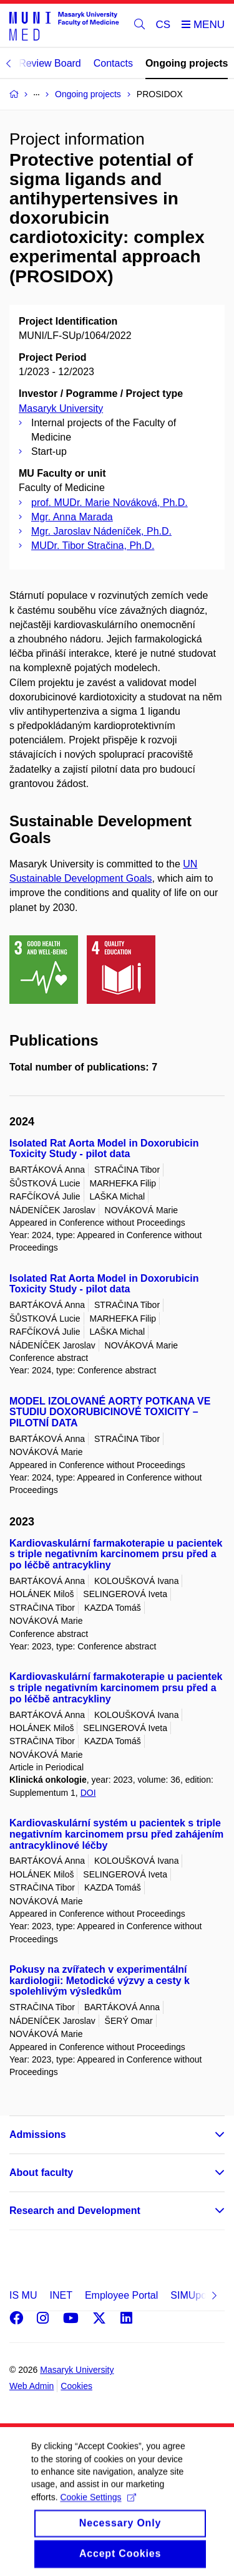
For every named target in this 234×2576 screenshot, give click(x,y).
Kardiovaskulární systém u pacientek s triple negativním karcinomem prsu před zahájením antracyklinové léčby (116, 1834)
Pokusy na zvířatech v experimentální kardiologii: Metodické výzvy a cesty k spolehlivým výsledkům (99, 1980)
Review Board (50, 63)
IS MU (23, 2295)
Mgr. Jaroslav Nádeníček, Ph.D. (101, 531)
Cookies (76, 2386)
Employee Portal (121, 2295)
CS (163, 25)
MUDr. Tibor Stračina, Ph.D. (92, 545)
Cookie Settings (97, 2508)
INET (60, 2295)
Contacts (113, 63)
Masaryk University (61, 408)
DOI (88, 1793)
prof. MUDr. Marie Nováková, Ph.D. (109, 502)
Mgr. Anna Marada (72, 517)
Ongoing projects (186, 63)
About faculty (41, 2172)
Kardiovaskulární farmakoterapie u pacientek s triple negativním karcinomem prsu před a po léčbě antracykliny (115, 1554)
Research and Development (74, 2210)
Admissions (37, 2134)
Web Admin (31, 2386)
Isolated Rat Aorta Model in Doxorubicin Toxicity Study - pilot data (103, 1149)
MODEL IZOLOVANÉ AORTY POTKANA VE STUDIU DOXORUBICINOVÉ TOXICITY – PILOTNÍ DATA (109, 1412)
